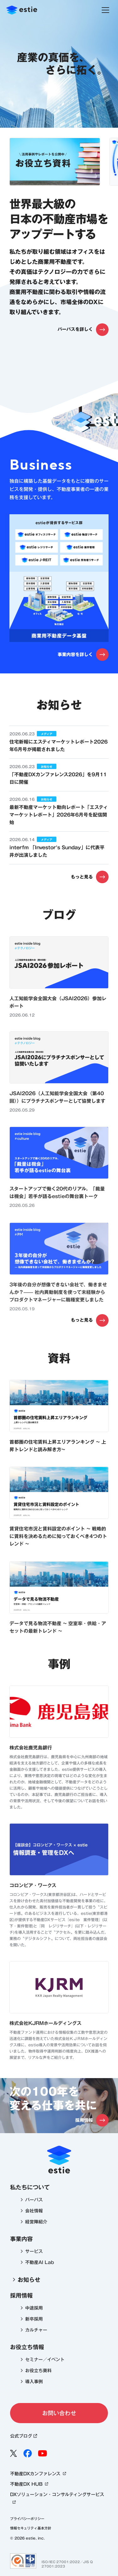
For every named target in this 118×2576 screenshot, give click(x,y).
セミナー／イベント (45, 2359)
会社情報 (34, 2211)
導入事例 (34, 2381)
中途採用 (34, 2308)
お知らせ (25, 2279)
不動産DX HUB (29, 2484)
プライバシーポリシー (27, 2518)
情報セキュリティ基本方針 (30, 2528)
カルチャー (36, 2330)
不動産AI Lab (39, 2262)
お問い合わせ (59, 2413)
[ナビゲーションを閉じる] (105, 10)
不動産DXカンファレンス (38, 2473)
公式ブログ (24, 2436)
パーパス (34, 2200)
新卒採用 (34, 2319)
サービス (34, 2251)
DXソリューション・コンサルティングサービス (57, 2498)
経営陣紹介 (36, 2222)
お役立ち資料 (38, 2370)
